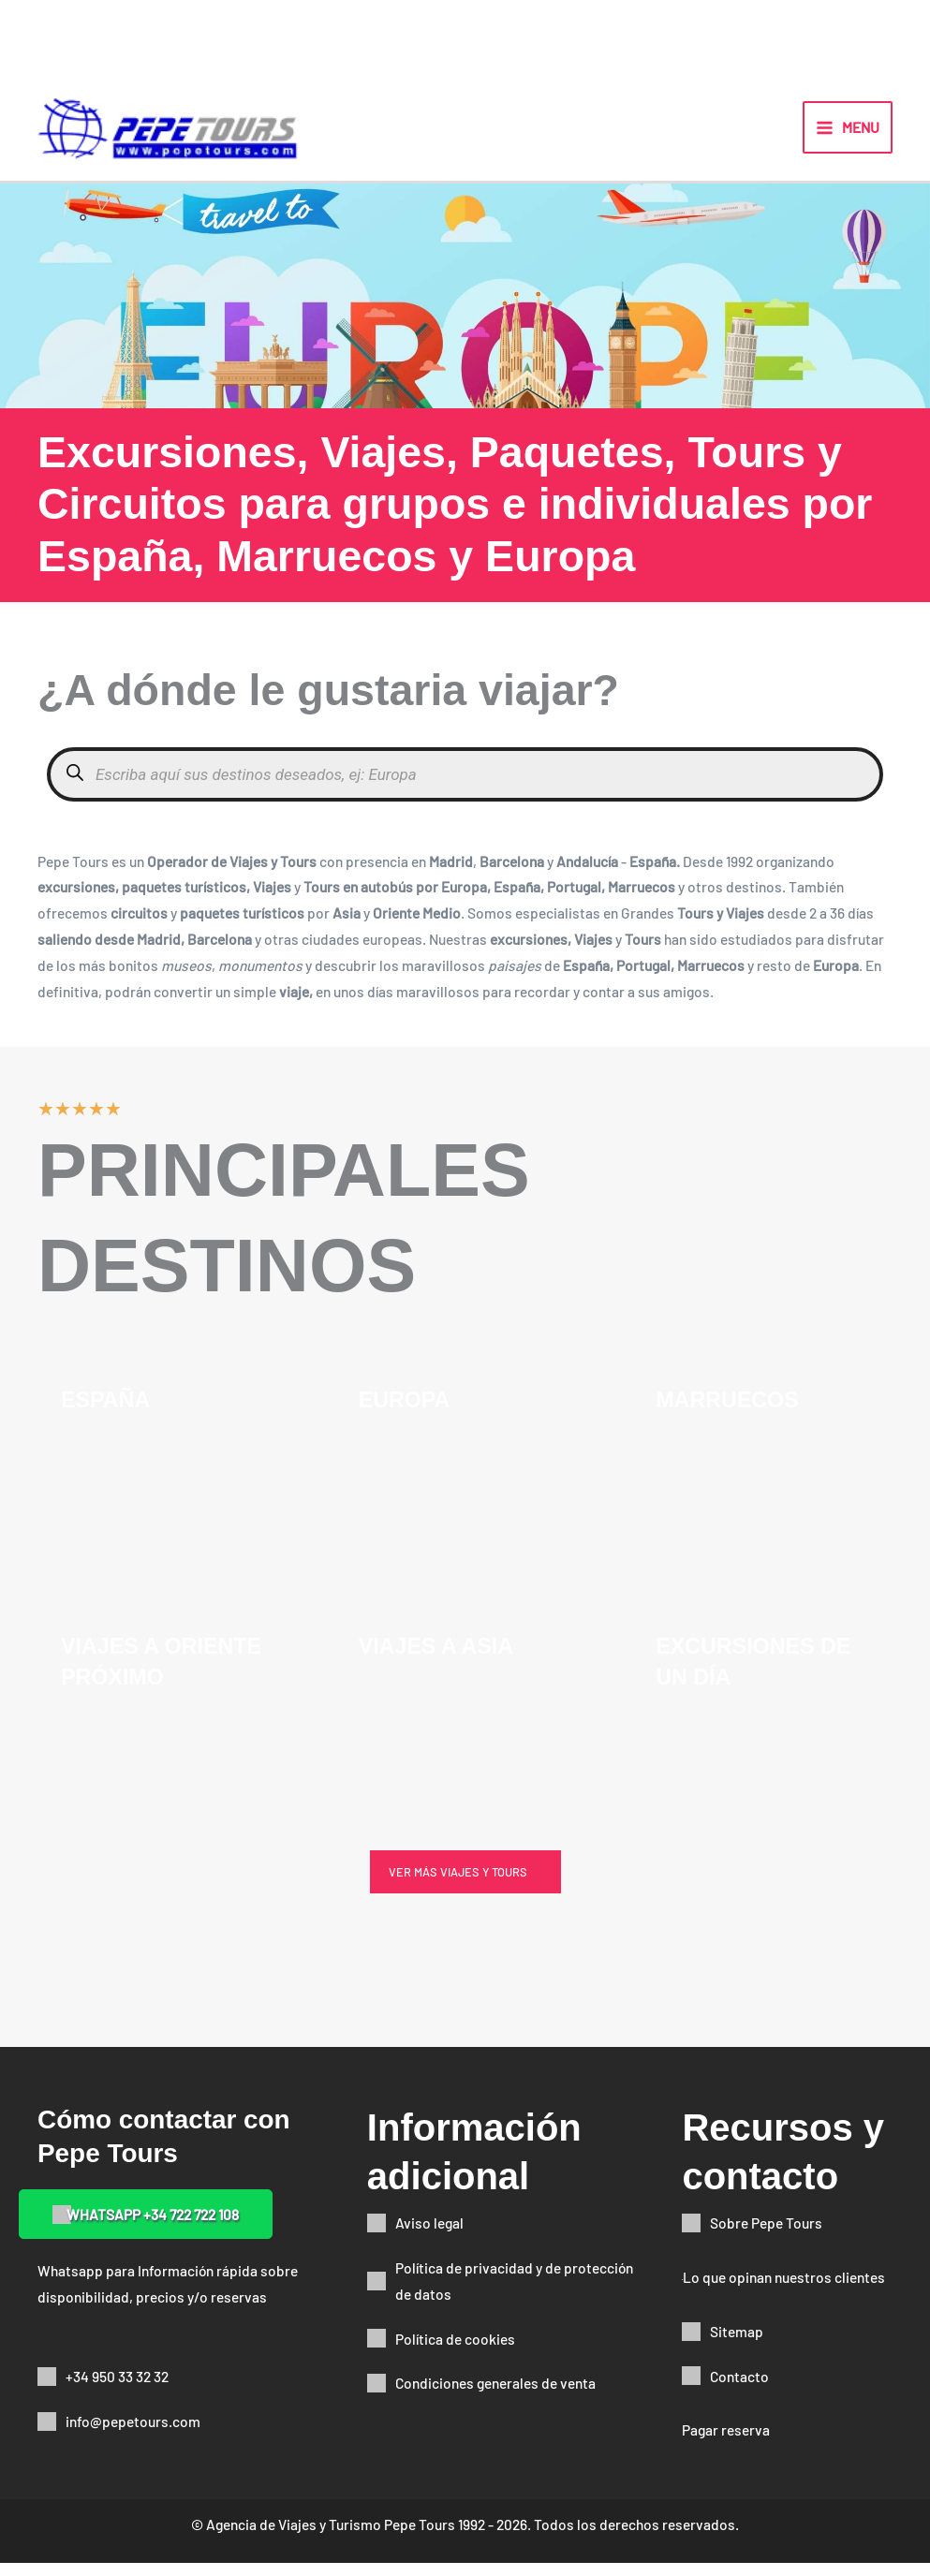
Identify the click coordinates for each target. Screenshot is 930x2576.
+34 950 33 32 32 (117, 2389)
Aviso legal (429, 2236)
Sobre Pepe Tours (766, 2236)
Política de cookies (455, 2351)
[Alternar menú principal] (848, 134)
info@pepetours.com (133, 2434)
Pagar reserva (726, 2442)
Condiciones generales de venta (495, 2396)
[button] (465, 1884)
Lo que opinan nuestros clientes (784, 2290)
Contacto (739, 2388)
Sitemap (736, 2344)
